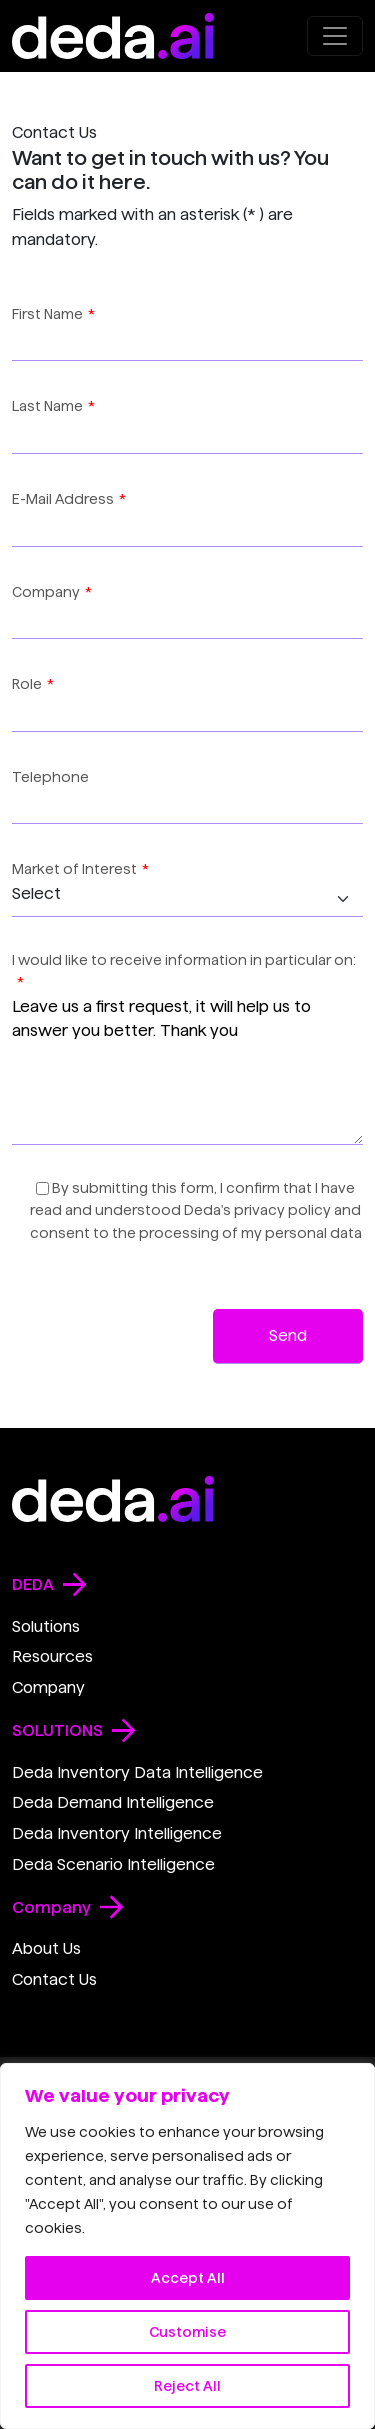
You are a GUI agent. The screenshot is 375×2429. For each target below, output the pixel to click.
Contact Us (54, 1979)
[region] (187, 2246)
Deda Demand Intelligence (113, 1802)
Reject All (187, 2386)
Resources (52, 1656)
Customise (187, 2332)
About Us (46, 1948)
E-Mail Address (69, 499)
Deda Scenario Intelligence (113, 1864)
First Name (53, 314)
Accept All (188, 2278)
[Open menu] (335, 36)
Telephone (50, 777)
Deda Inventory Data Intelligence (137, 1772)
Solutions (46, 1626)
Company (52, 592)
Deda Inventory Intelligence (117, 1833)
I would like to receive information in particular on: (184, 971)
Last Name (53, 406)
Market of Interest (80, 869)
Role (33, 684)
